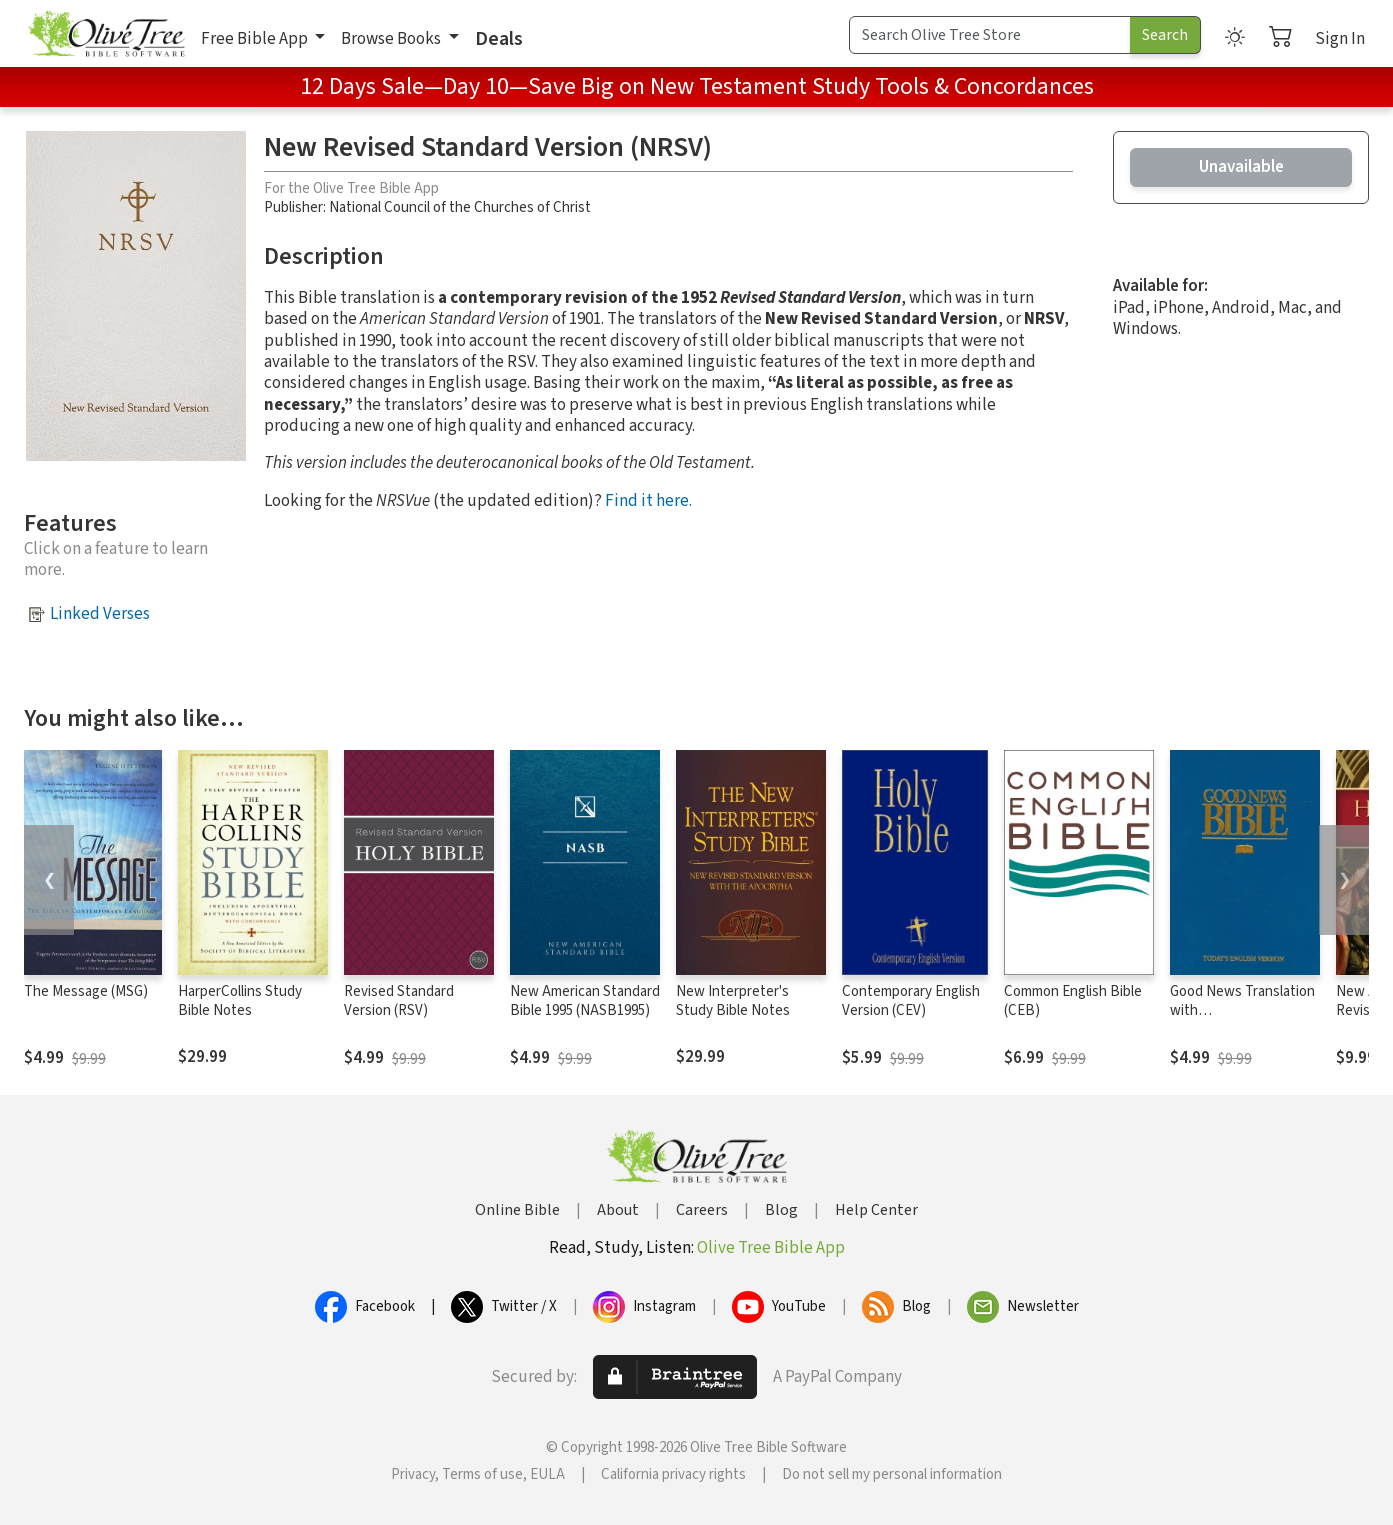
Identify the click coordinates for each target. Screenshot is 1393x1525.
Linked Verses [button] (100, 614)
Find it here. (648, 501)
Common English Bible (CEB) (1073, 1001)
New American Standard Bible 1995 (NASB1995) (585, 1001)
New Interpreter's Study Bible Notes (733, 1001)
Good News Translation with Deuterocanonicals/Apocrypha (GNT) (1264, 1020)
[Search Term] (990, 35)
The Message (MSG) (86, 991)
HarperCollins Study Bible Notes (240, 1001)
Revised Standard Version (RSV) (399, 1001)
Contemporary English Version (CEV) (911, 1001)
